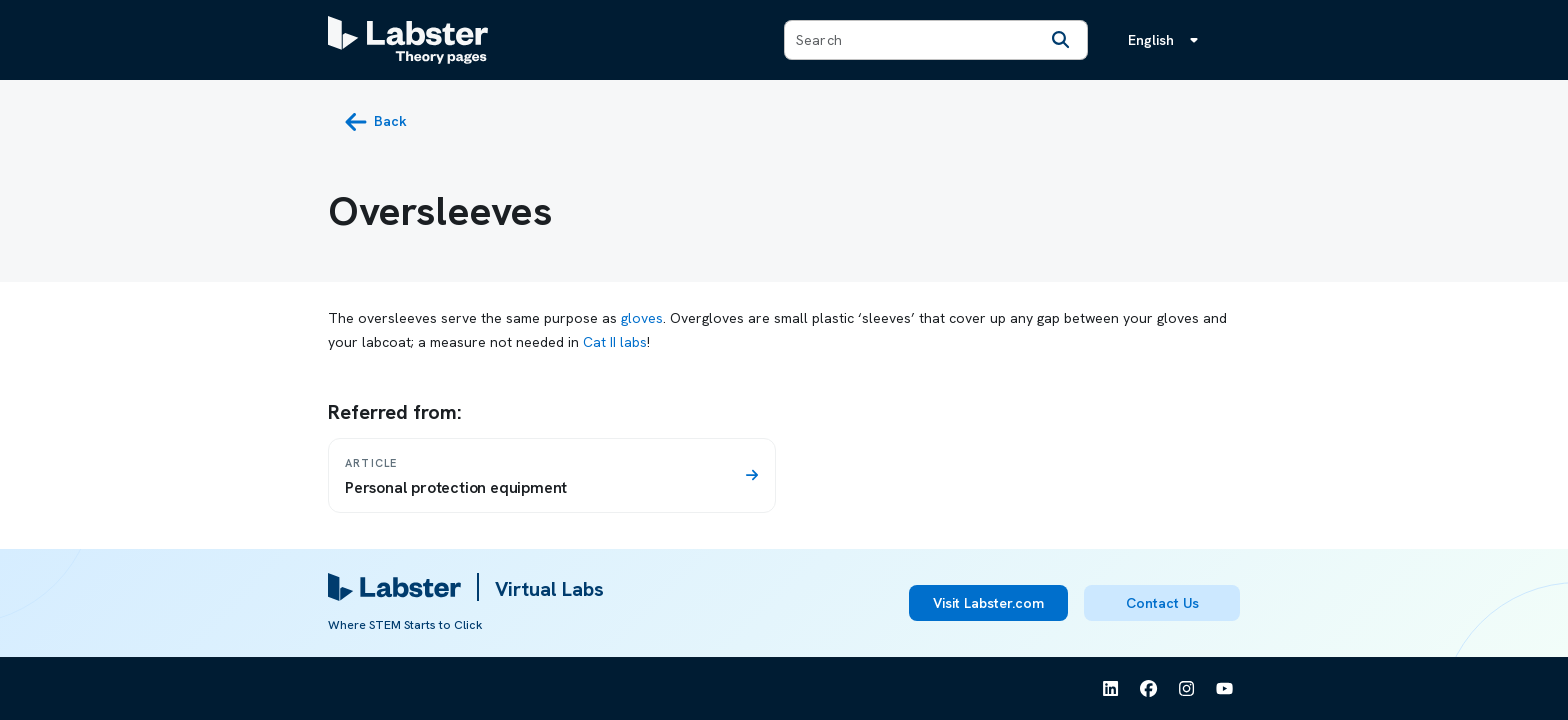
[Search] (1061, 40)
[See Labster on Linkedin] (1111, 689)
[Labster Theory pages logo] (408, 40)
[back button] (375, 122)
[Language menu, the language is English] (1167, 40)
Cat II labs (615, 342)
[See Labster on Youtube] (1225, 689)
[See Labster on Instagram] (1187, 689)
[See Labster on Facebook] (1149, 689)
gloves (642, 318)
